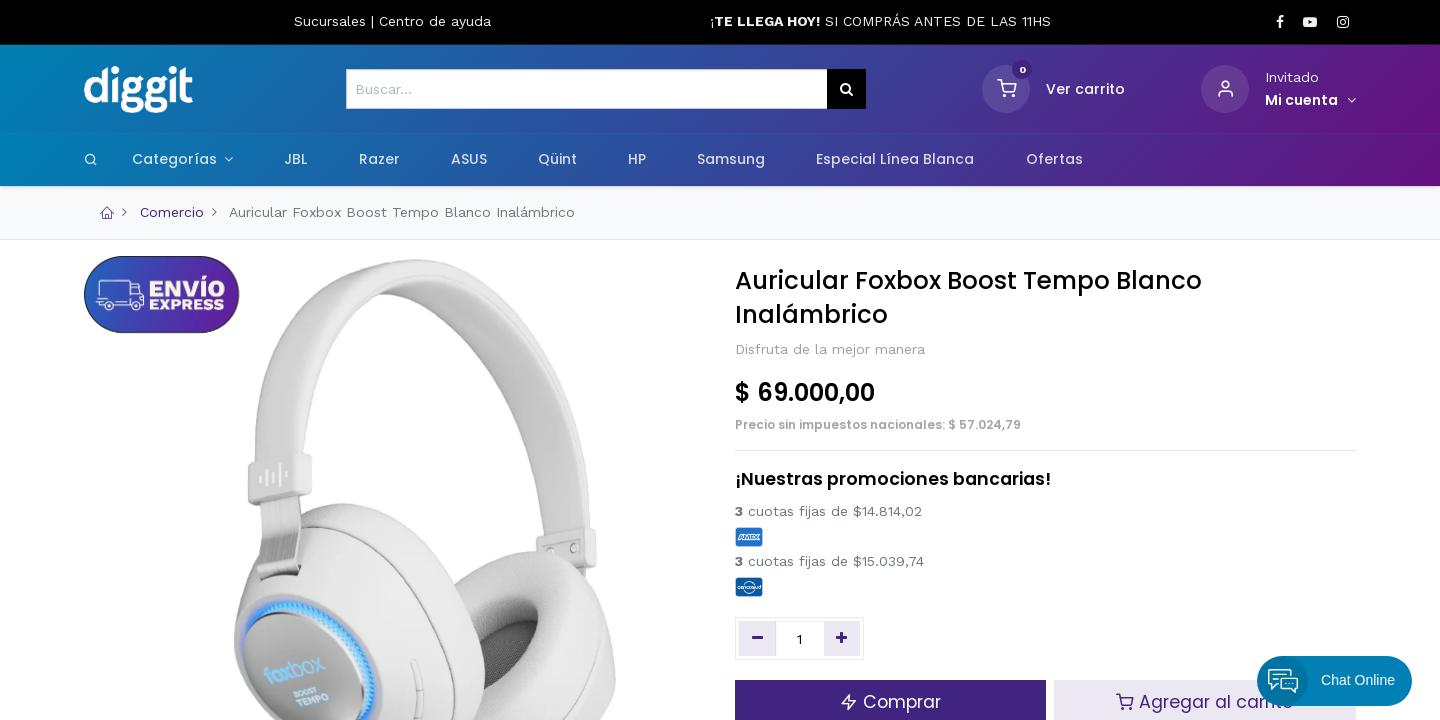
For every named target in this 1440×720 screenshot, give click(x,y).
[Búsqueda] (846, 89)
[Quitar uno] (757, 639)
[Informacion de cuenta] (1310, 101)
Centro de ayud (431, 21)
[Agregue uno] (842, 639)
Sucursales (332, 21)
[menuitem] (296, 160)
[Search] (91, 159)
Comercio (172, 212)
